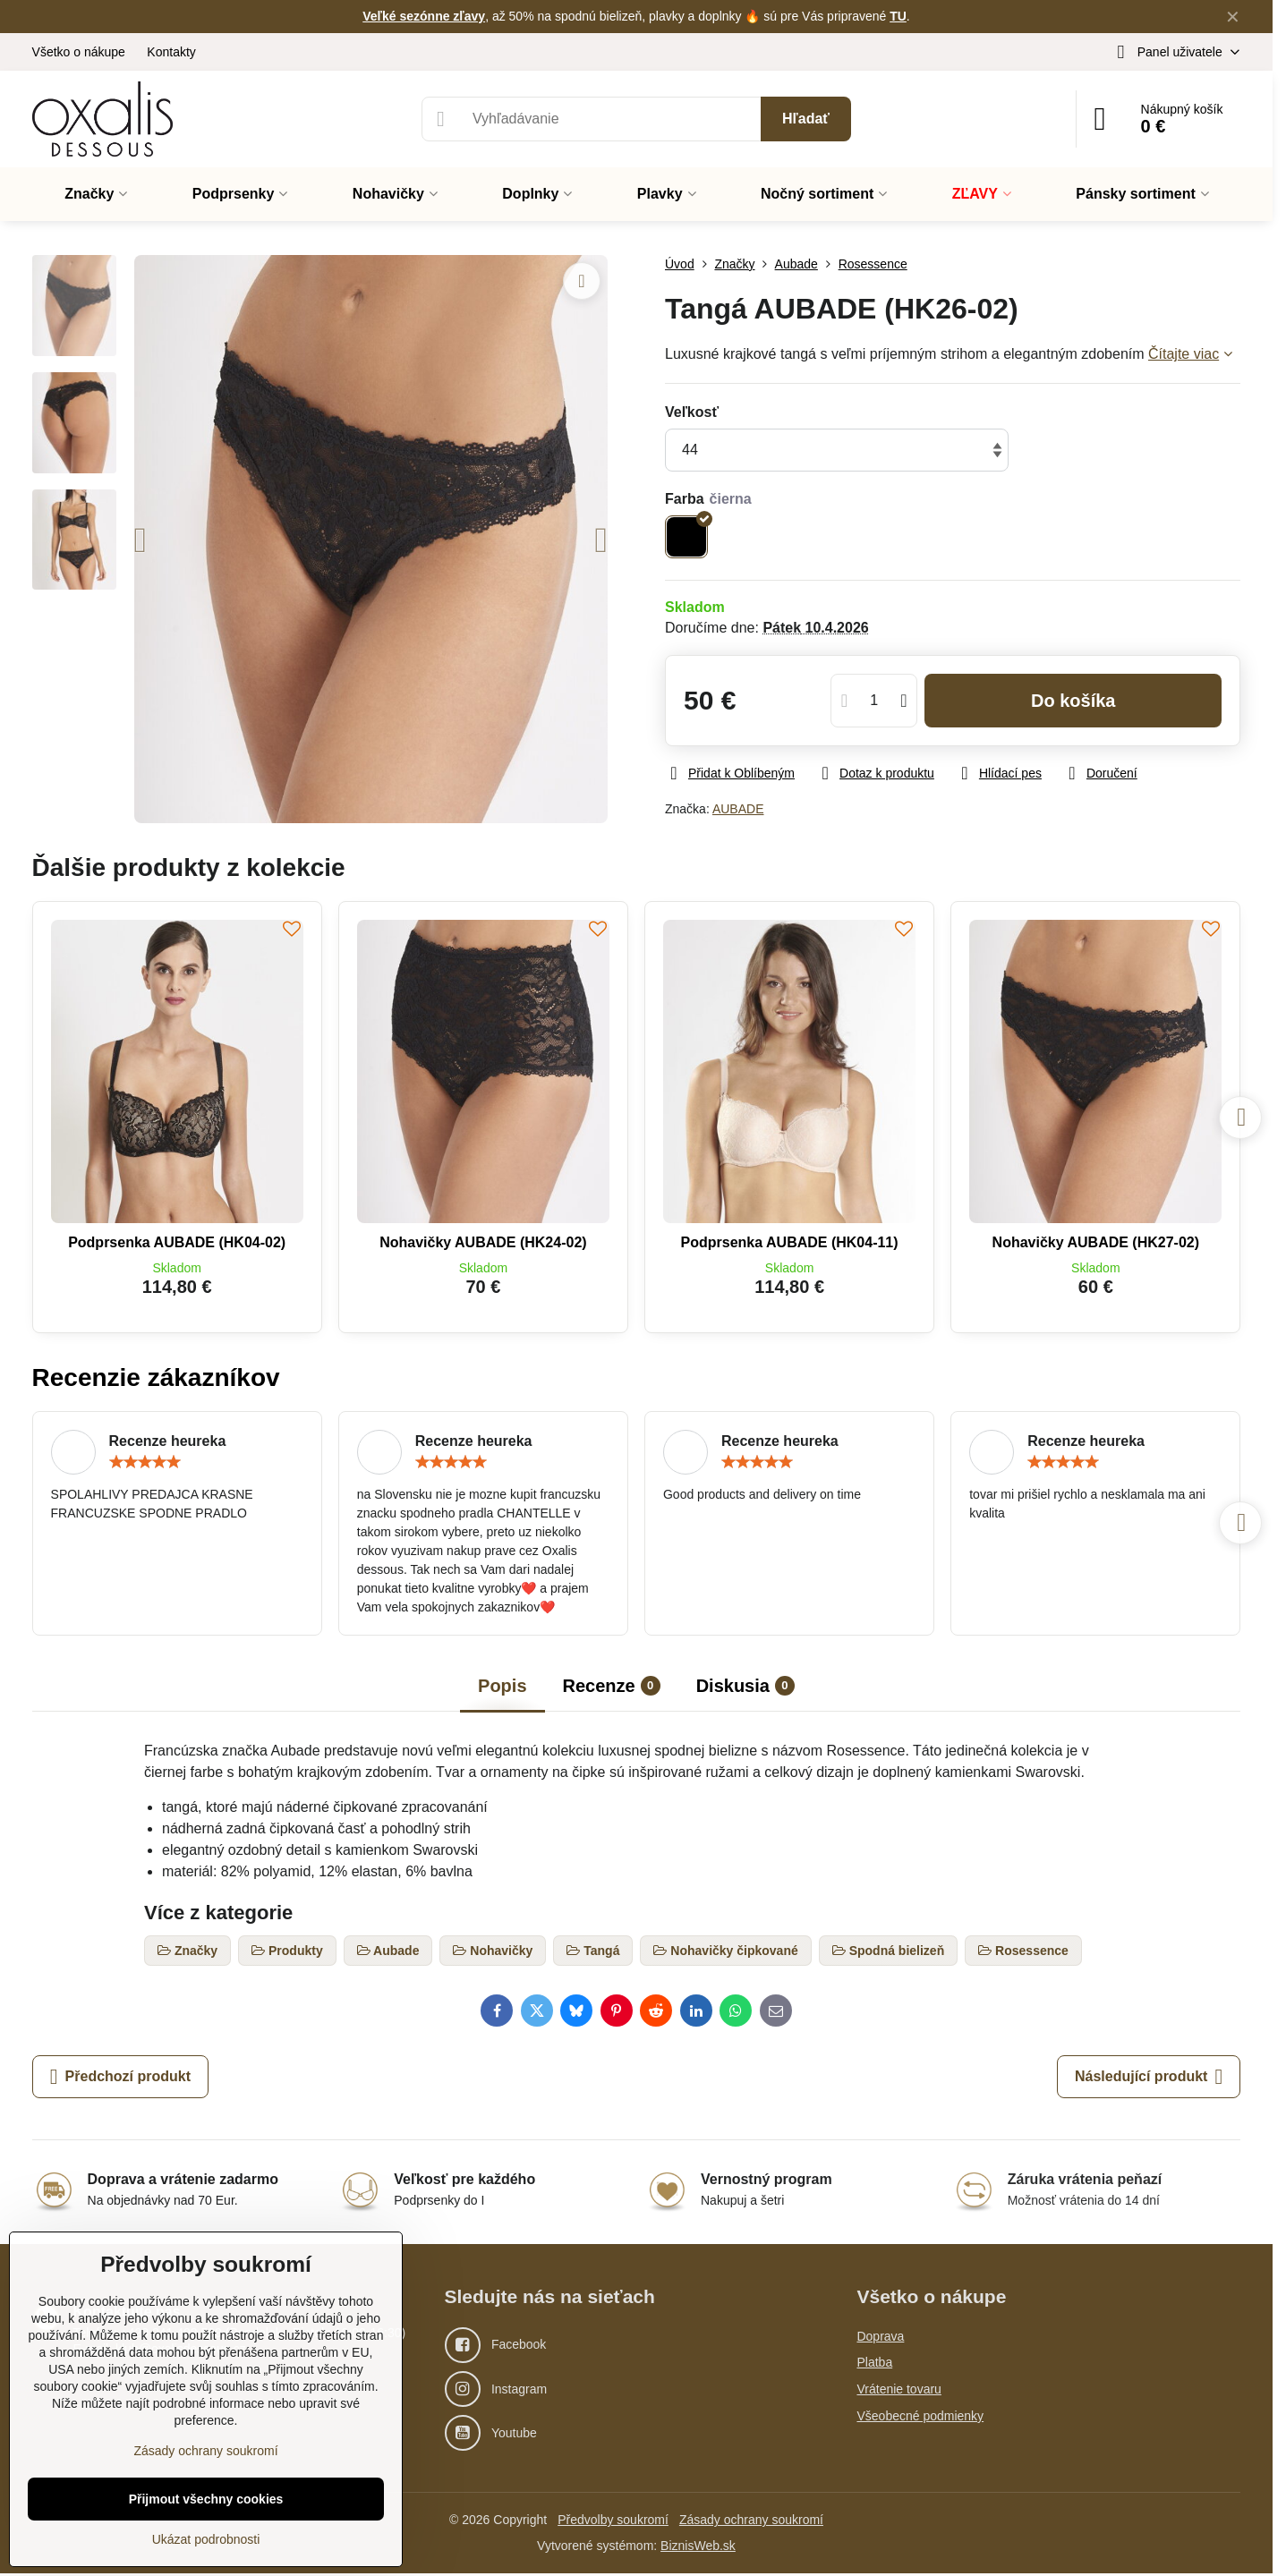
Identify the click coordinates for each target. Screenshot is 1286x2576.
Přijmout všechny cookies (206, 2499)
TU (898, 16)
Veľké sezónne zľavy (423, 16)
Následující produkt (1148, 2076)
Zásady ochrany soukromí (751, 2519)
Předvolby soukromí (613, 2519)
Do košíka (1073, 700)
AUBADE (738, 809)
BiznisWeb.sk (698, 2545)
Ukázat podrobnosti (206, 2539)
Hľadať (806, 118)
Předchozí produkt (120, 2076)
